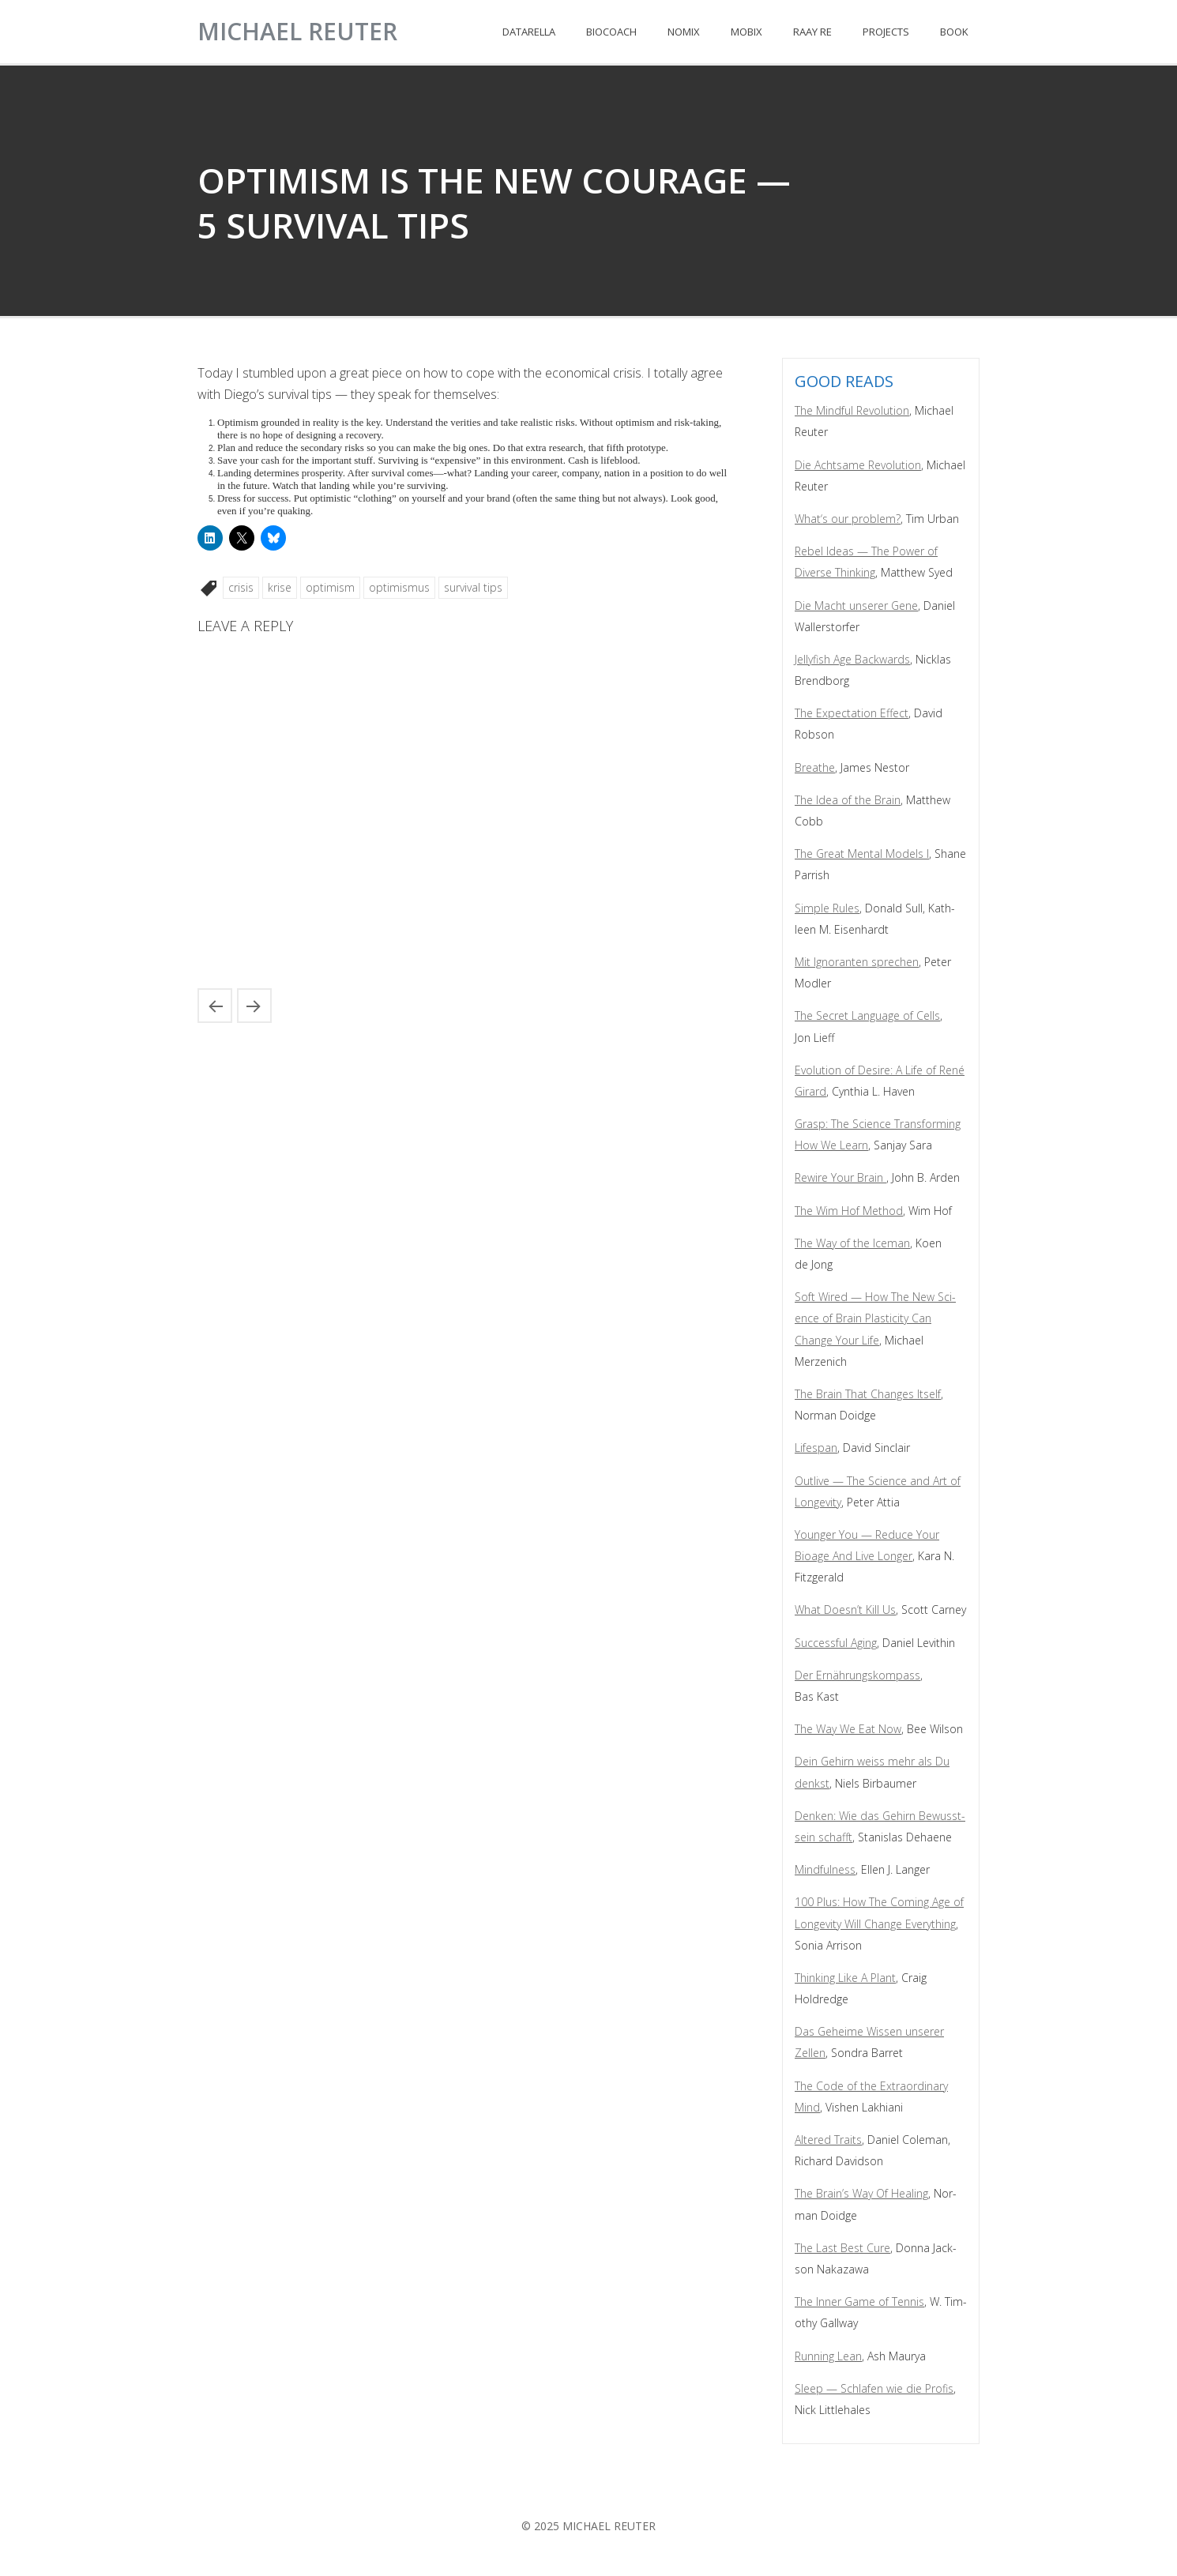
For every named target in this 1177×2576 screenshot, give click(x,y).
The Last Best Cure (842, 2247)
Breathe (815, 767)
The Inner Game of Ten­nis (859, 2301)
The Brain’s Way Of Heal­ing (861, 2193)
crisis (241, 587)
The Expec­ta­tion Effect (851, 712)
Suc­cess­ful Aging (836, 1642)
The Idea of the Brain (848, 799)
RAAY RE (812, 31)
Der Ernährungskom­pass (857, 1675)
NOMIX (683, 31)
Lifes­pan (816, 1447)
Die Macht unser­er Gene (856, 605)
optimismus (399, 587)
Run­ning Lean (828, 2356)
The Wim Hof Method (849, 1210)
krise (279, 587)
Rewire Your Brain (840, 1177)
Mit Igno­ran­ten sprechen (857, 961)
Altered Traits (828, 2139)
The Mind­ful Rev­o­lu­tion (852, 410)
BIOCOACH (611, 31)
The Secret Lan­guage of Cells (867, 1015)
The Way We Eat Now (848, 1728)
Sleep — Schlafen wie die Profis (874, 2388)
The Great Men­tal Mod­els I (862, 853)
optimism (330, 587)
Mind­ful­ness (825, 1869)
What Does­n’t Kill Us (845, 1609)
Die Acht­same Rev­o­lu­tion (858, 464)
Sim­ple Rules (827, 908)
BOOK (954, 31)
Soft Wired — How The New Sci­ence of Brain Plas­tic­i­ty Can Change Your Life (875, 1318)
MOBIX (746, 31)
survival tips (473, 587)
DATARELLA (528, 31)
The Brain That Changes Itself (868, 1393)
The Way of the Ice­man (852, 1242)
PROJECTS (886, 31)
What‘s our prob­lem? (848, 518)
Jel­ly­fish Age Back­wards (852, 659)
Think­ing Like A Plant (845, 1977)
